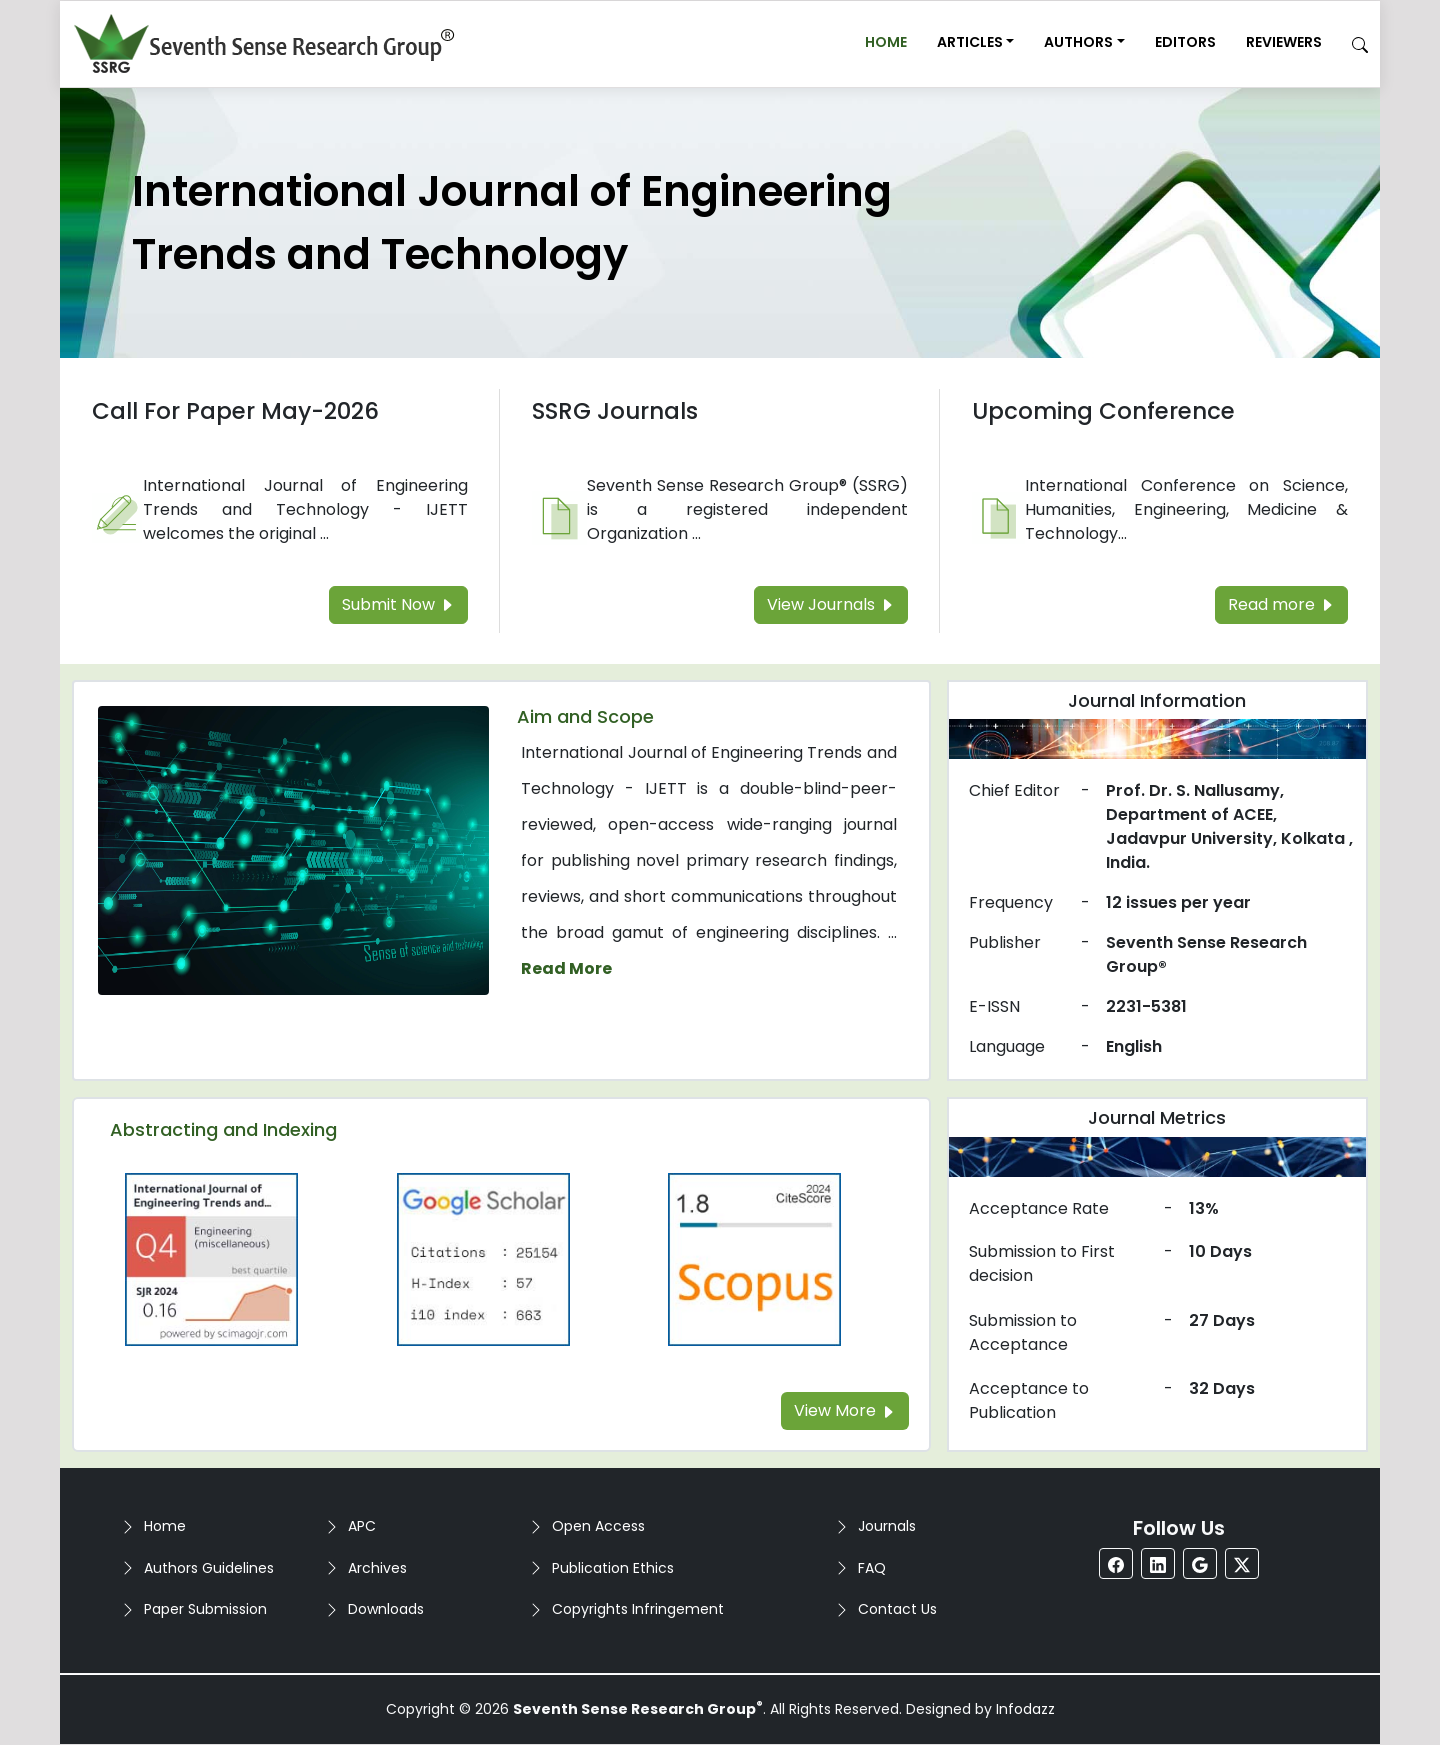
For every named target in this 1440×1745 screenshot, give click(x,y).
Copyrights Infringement (638, 1609)
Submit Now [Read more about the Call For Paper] (398, 604)
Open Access (598, 1526)
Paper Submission (205, 1609)
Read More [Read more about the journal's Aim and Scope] (566, 968)
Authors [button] (1078, 42)
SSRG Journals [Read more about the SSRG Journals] (615, 411)
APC (362, 1526)
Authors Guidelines (209, 1568)
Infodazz (1025, 1709)
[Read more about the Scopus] (755, 1258)
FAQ (872, 1568)
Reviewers (1284, 42)
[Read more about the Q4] (212, 1258)
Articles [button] (970, 42)
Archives (377, 1568)
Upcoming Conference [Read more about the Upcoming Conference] (1103, 411)
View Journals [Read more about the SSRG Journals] (831, 604)
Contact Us (897, 1609)
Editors (1185, 42)
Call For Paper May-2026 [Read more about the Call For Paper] (235, 411)
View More (845, 1410)
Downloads (386, 1609)
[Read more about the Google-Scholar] (484, 1258)
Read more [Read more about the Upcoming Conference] (1281, 604)
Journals (887, 1526)
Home (886, 42)
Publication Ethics (613, 1568)
